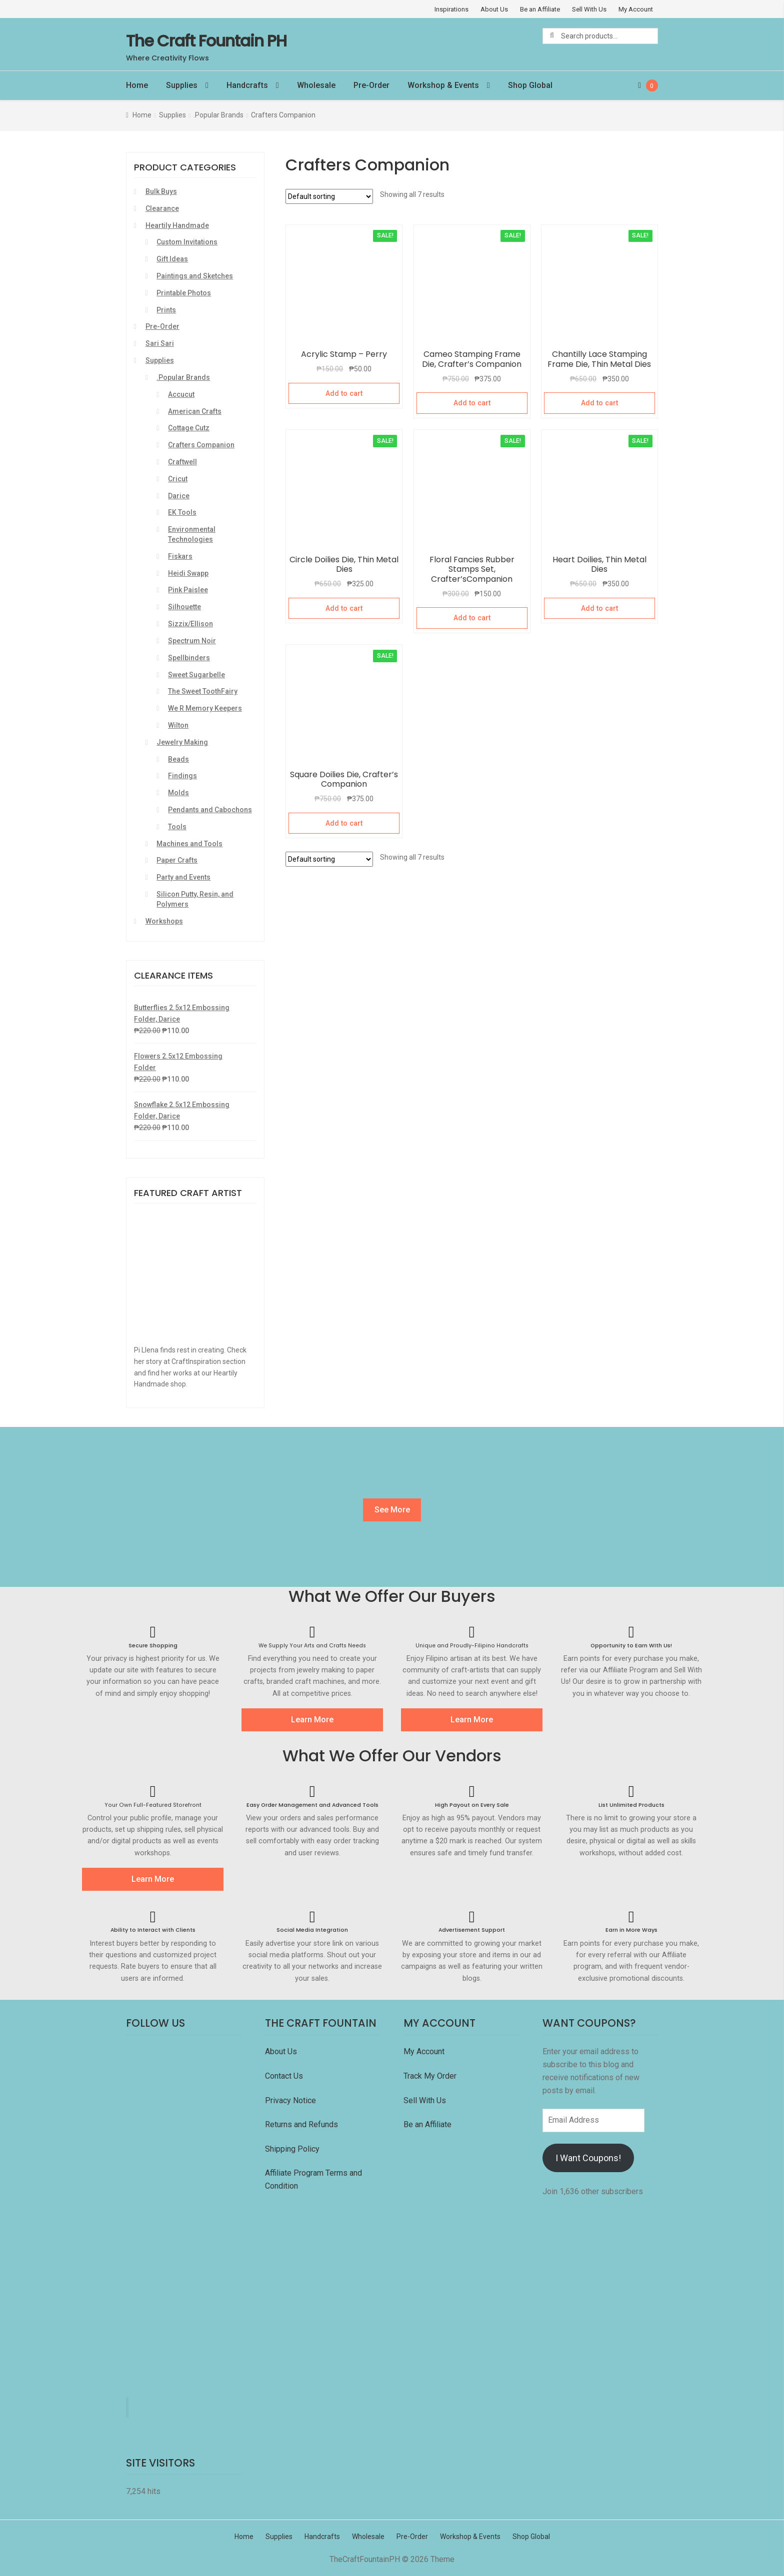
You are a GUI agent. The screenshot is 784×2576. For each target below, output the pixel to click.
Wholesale (316, 85)
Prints (166, 310)
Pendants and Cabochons (210, 810)
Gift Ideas (172, 259)
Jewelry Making (182, 742)
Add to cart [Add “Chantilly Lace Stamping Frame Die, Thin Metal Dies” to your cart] (600, 403)
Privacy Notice (291, 2100)
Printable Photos (183, 293)
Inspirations (451, 9)
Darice (179, 496)
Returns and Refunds (301, 2124)
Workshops (164, 921)
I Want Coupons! (588, 2158)
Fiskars (180, 556)
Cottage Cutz (189, 428)
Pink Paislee (188, 590)
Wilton (178, 725)
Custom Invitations (187, 242)
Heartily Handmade (177, 225)
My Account (635, 9)
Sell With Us (589, 9)
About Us (494, 9)
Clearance (162, 208)
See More (392, 1509)
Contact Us (285, 2076)
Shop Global (530, 85)
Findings (182, 776)
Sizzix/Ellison (190, 624)
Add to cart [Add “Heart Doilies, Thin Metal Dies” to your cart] (600, 608)
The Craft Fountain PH (206, 40)
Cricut (178, 479)
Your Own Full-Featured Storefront (153, 1805)
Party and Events (183, 877)
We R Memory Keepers (205, 708)
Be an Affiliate (540, 9)
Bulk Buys (161, 191)
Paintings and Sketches (194, 276)
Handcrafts (247, 85)
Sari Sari (160, 343)
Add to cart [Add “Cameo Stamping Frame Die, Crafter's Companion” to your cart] (472, 403)
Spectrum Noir (192, 641)
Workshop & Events (443, 85)
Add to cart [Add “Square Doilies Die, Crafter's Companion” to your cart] (344, 823)
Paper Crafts (177, 860)
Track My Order (430, 2076)
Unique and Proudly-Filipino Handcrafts (472, 1645)
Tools (177, 827)
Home (137, 85)
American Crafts (195, 411)
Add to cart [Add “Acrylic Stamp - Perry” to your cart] (344, 393)
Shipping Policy (292, 2149)
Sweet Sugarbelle (196, 675)
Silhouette (184, 607)
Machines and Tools (189, 844)
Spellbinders (189, 658)
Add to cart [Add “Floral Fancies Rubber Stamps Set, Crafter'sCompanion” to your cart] (472, 618)
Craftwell (182, 462)
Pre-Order (372, 85)
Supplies (182, 85)
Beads (178, 759)
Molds (178, 793)
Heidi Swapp (188, 573)
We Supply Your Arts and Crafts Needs (312, 1645)
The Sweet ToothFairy (203, 691)
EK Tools (182, 512)
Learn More (312, 1719)
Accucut (181, 394)
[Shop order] (329, 196)
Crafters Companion (201, 445)
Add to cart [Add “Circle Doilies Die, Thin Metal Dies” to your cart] (344, 608)
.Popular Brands (219, 115)
